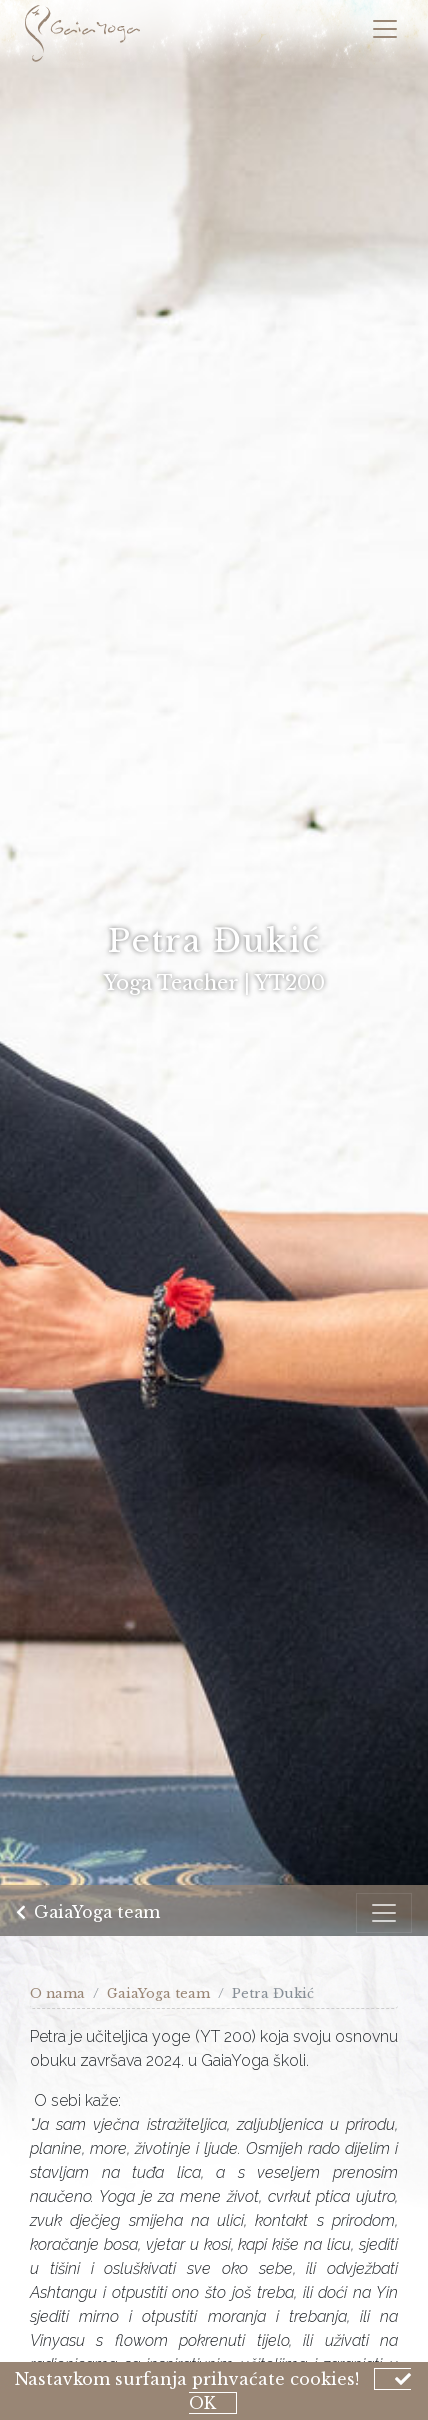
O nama (57, 1993)
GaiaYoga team (88, 1914)
